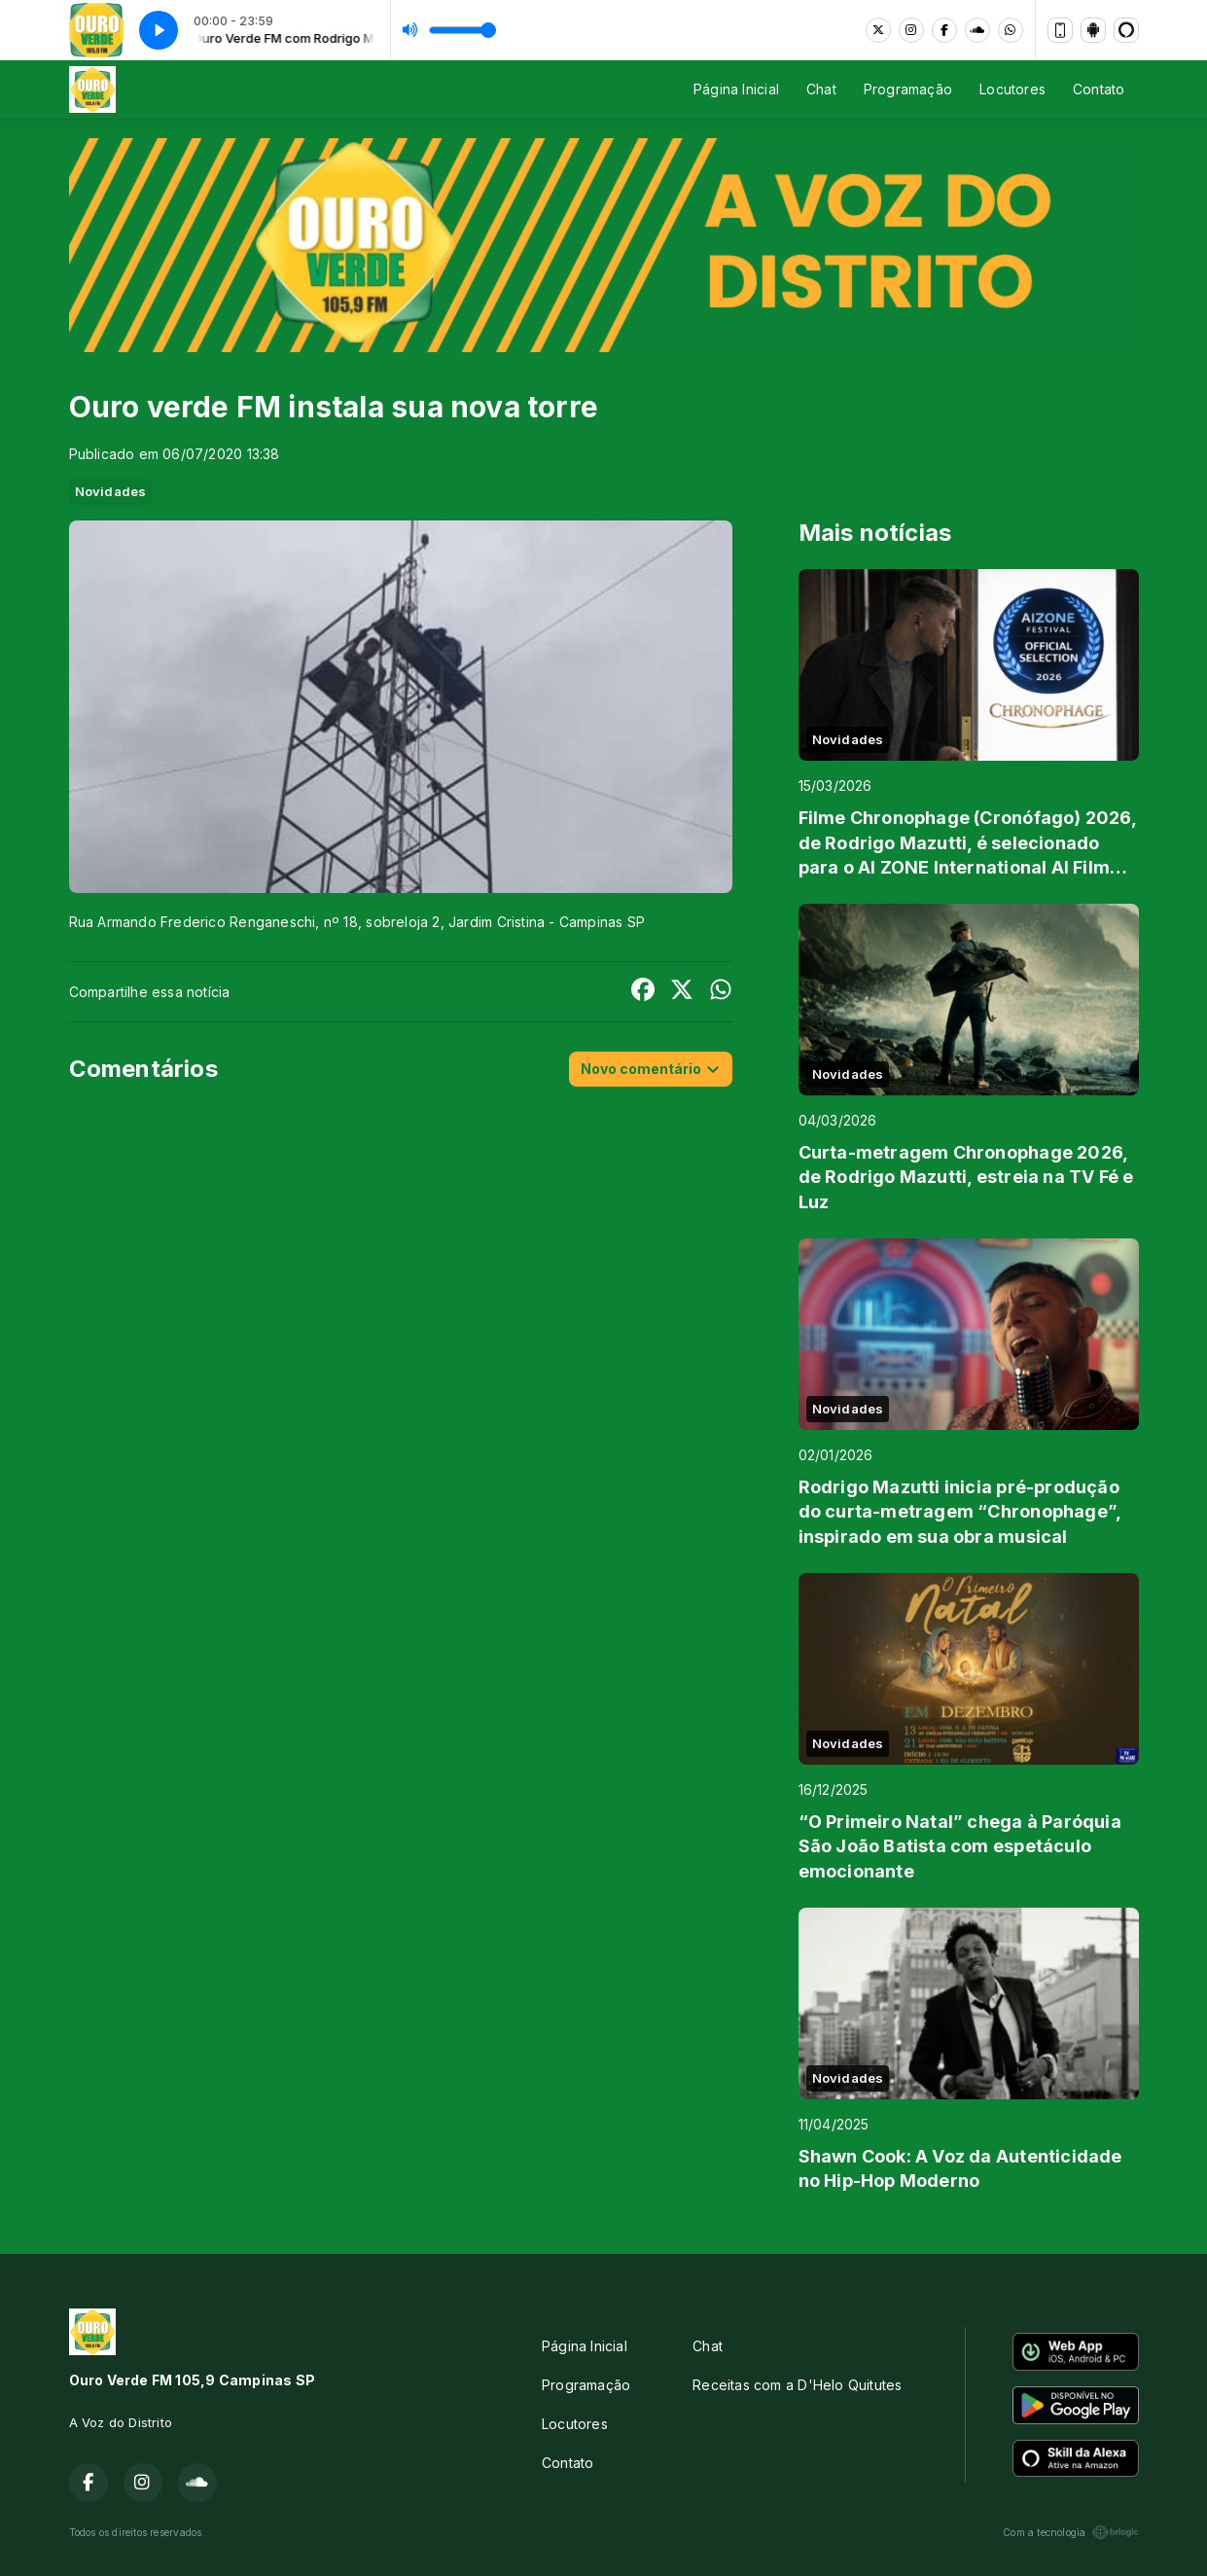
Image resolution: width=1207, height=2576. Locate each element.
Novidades (111, 491)
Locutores (1012, 89)
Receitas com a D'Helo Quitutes (797, 2385)
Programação (908, 89)
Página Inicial (736, 89)
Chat (821, 89)
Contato (1098, 89)
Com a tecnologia (1070, 2532)
